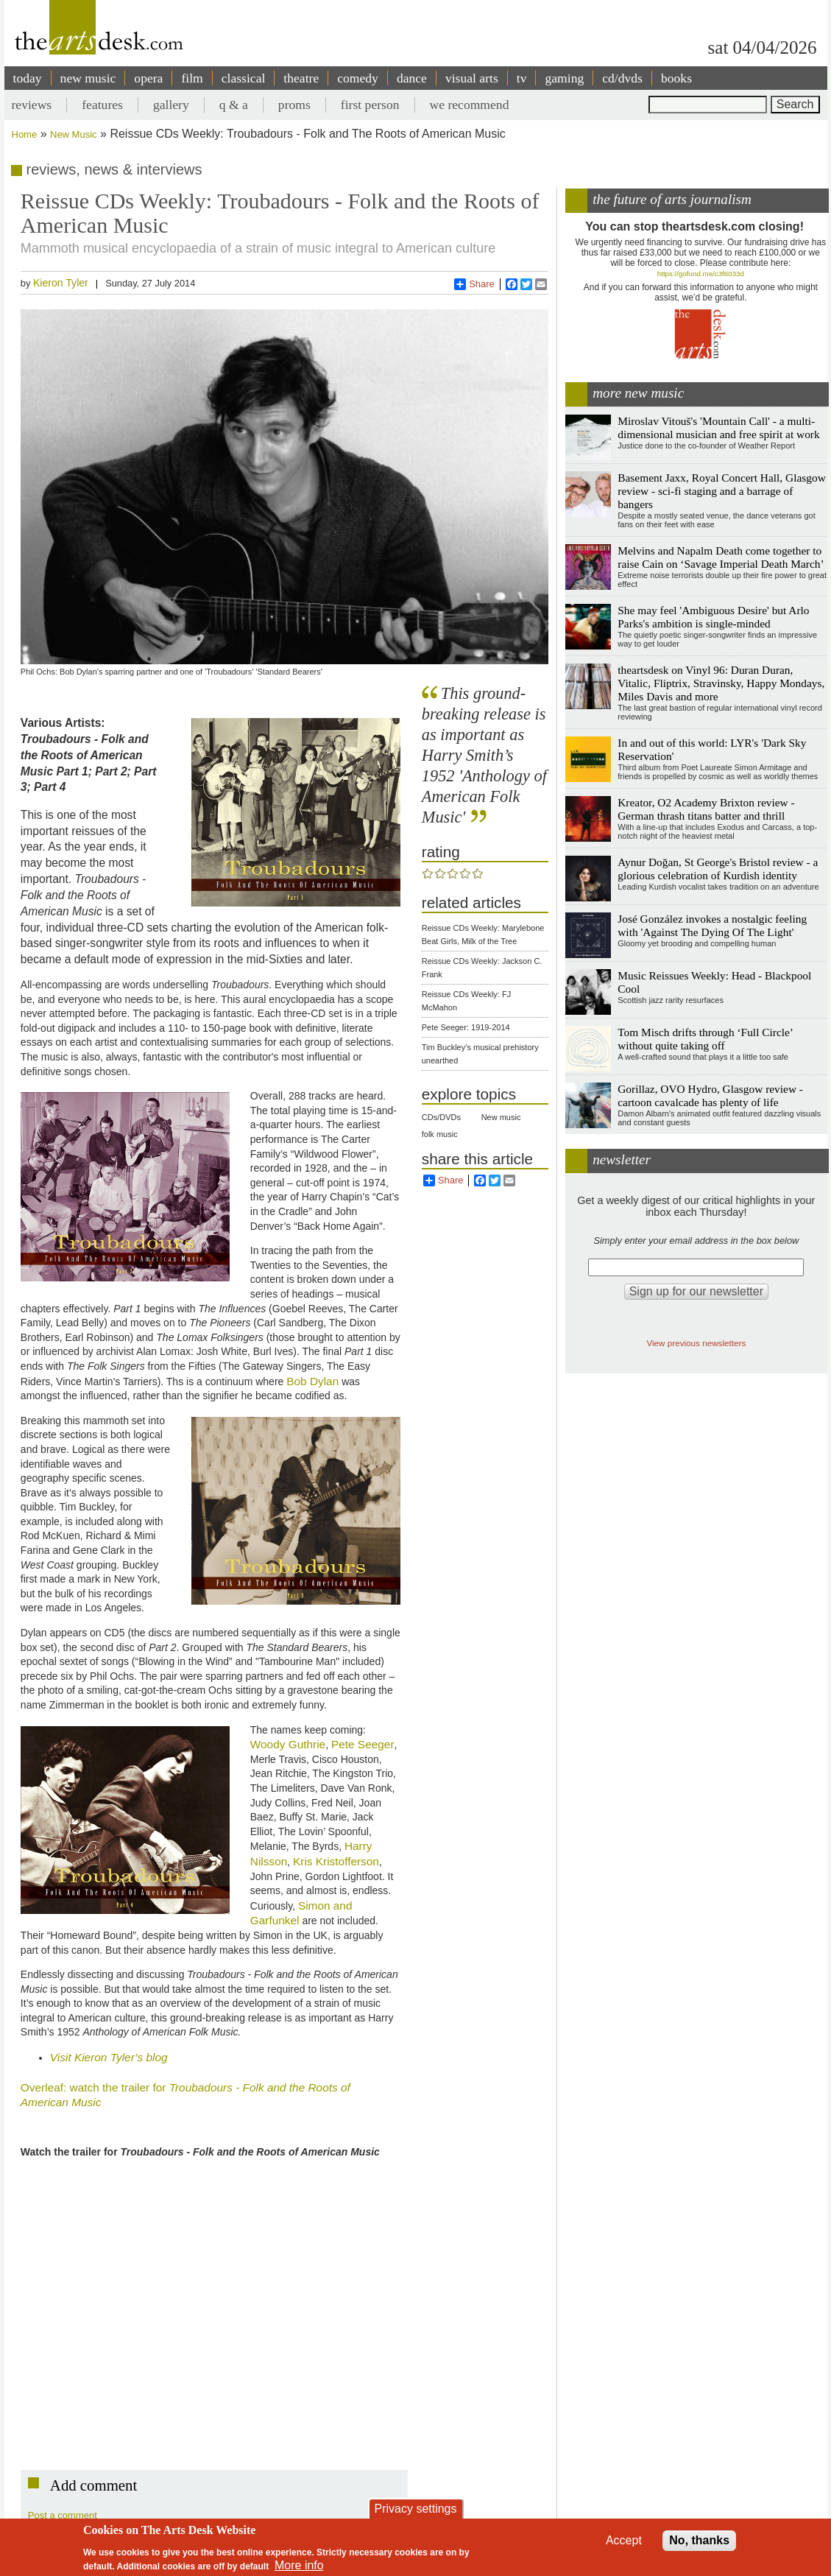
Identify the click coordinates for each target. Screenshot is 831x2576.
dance (412, 78)
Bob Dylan (312, 1381)
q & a (233, 104)
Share (474, 284)
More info (299, 2565)
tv (522, 78)
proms (294, 104)
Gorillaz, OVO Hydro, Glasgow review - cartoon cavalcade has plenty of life (710, 1095)
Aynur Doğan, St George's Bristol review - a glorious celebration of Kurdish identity (718, 868)
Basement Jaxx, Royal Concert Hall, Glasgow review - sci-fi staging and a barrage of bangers (722, 490)
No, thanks (699, 2540)
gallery (171, 104)
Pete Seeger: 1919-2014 (466, 1027)
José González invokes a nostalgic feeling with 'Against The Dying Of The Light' (712, 925)
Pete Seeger (363, 1744)
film (191, 78)
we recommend (469, 104)
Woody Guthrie (287, 1744)
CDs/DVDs (441, 1117)
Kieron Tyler (60, 283)
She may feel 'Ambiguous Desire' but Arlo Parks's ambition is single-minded (713, 617)
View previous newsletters (696, 1343)
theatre (301, 78)
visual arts (471, 78)
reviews (32, 104)
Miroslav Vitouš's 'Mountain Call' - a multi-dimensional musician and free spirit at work (718, 427)
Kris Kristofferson (336, 1861)
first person (370, 104)
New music (501, 1117)
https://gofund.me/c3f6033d (700, 274)
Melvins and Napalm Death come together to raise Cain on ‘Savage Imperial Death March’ (721, 557)
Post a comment (62, 2515)
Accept (624, 2540)
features (102, 104)
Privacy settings (415, 2508)
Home (25, 134)
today (27, 78)
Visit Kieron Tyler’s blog (109, 2057)
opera (148, 78)
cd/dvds (622, 78)
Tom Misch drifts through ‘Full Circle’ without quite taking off (705, 1039)
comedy (357, 78)
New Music (73, 134)
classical (244, 78)
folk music (440, 1134)
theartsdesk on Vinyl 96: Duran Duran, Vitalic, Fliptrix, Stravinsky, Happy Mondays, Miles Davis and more (721, 683)
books (676, 78)
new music (88, 78)
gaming (564, 78)
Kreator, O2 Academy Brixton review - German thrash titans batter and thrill (706, 809)
